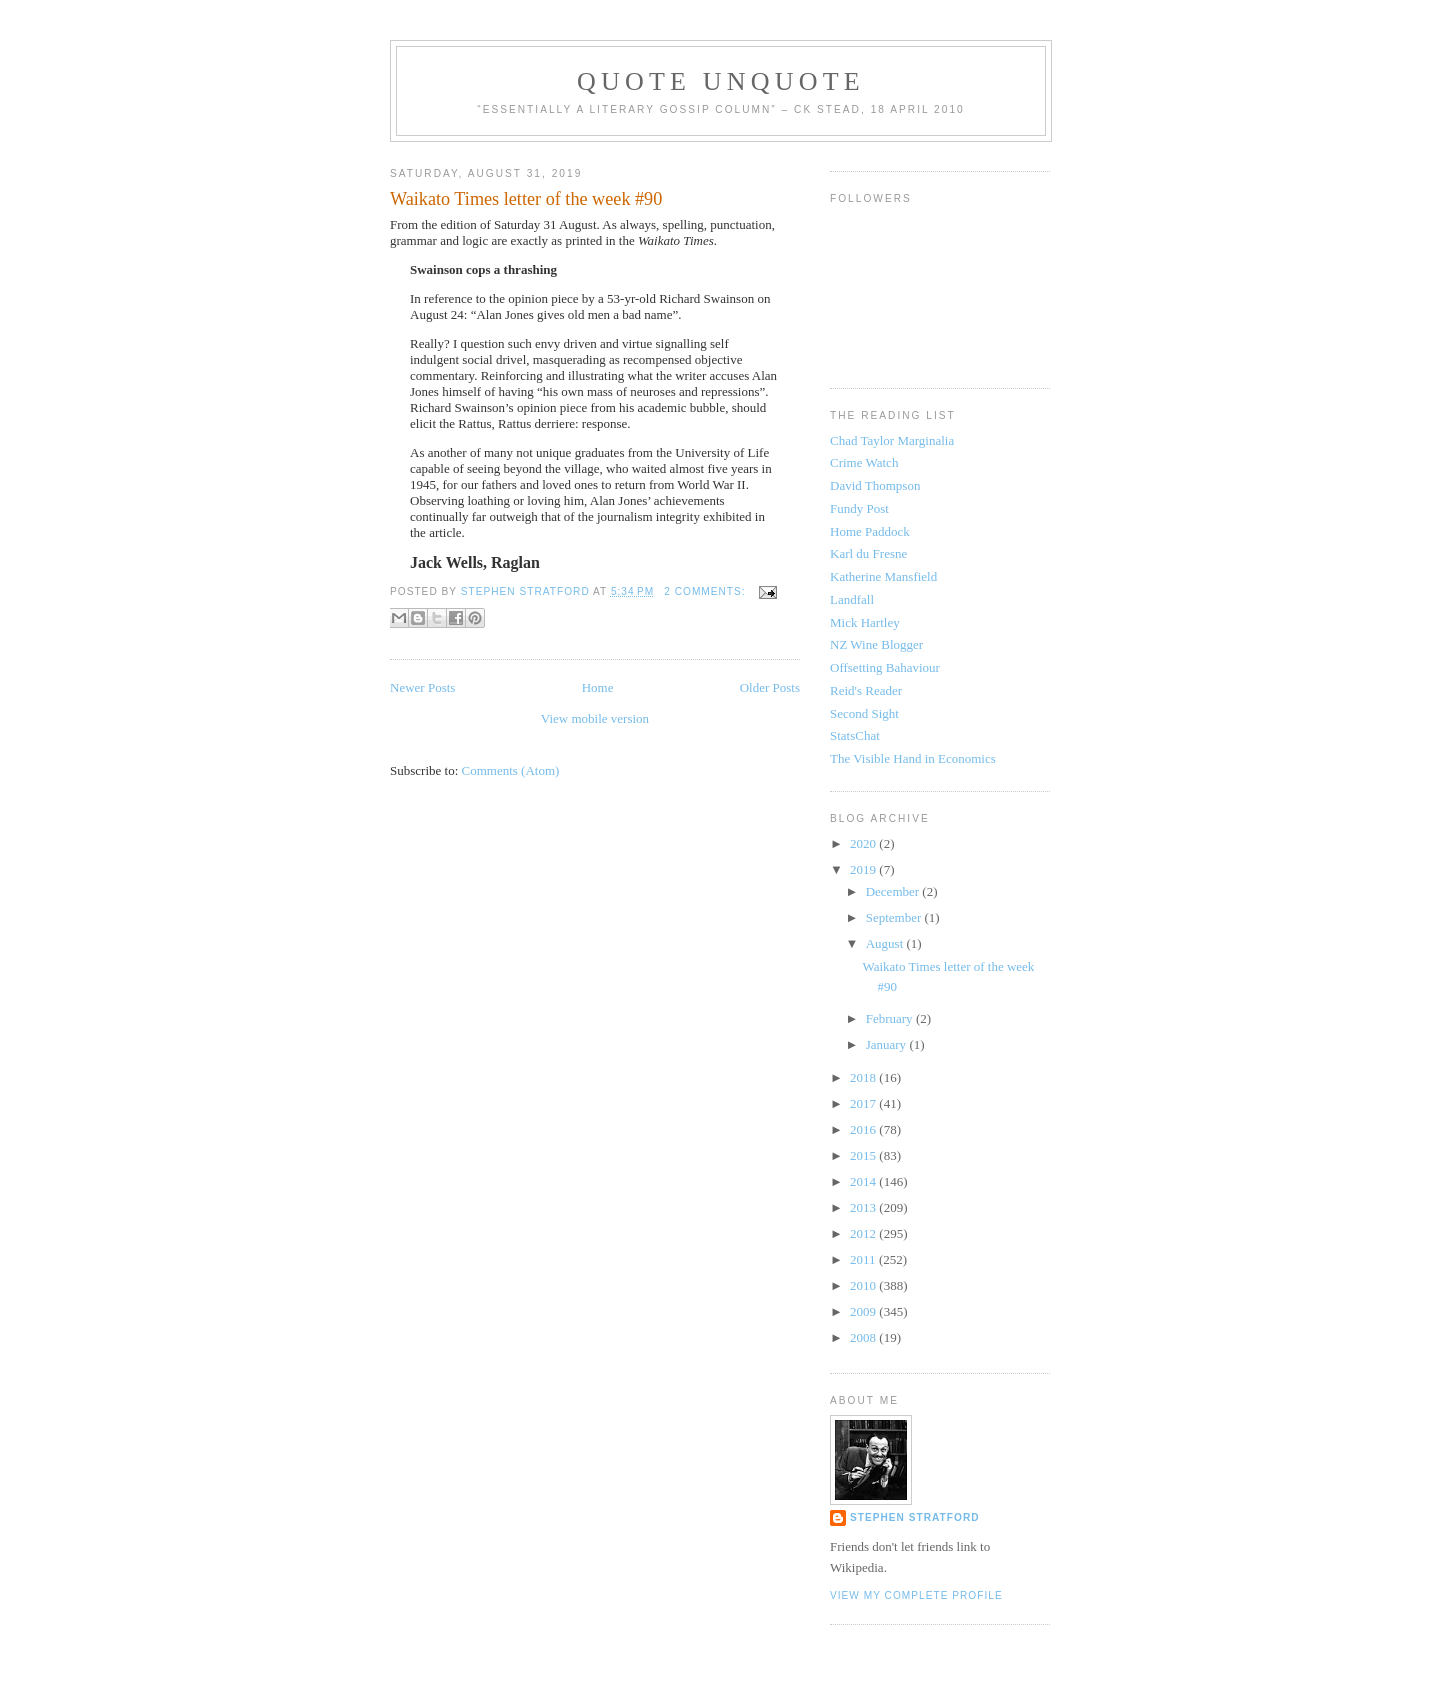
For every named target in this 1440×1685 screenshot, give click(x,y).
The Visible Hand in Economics (913, 758)
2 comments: (706, 591)
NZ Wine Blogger (876, 644)
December (894, 891)
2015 (864, 1155)
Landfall (852, 599)
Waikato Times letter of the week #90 (526, 199)
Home (598, 687)
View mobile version (595, 718)
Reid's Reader (866, 690)
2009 (864, 1311)
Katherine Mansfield (883, 576)
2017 (864, 1103)
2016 (864, 1129)
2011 (864, 1259)
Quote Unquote (721, 81)
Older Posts (770, 687)
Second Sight (864, 713)
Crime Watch (864, 462)
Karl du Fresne (868, 553)
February (891, 1018)
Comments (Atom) (511, 770)
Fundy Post (859, 508)
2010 (864, 1285)
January (888, 1044)
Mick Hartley (865, 622)
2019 (864, 869)
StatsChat (855, 735)
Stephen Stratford (915, 1517)
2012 (864, 1233)
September (895, 917)
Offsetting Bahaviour (885, 667)
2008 (864, 1337)
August (886, 943)
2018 (864, 1077)
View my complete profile (916, 1595)
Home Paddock (870, 531)
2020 (864, 843)
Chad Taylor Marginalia (892, 440)
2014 (864, 1181)
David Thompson (875, 485)
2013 (864, 1207)
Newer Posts (422, 687)
